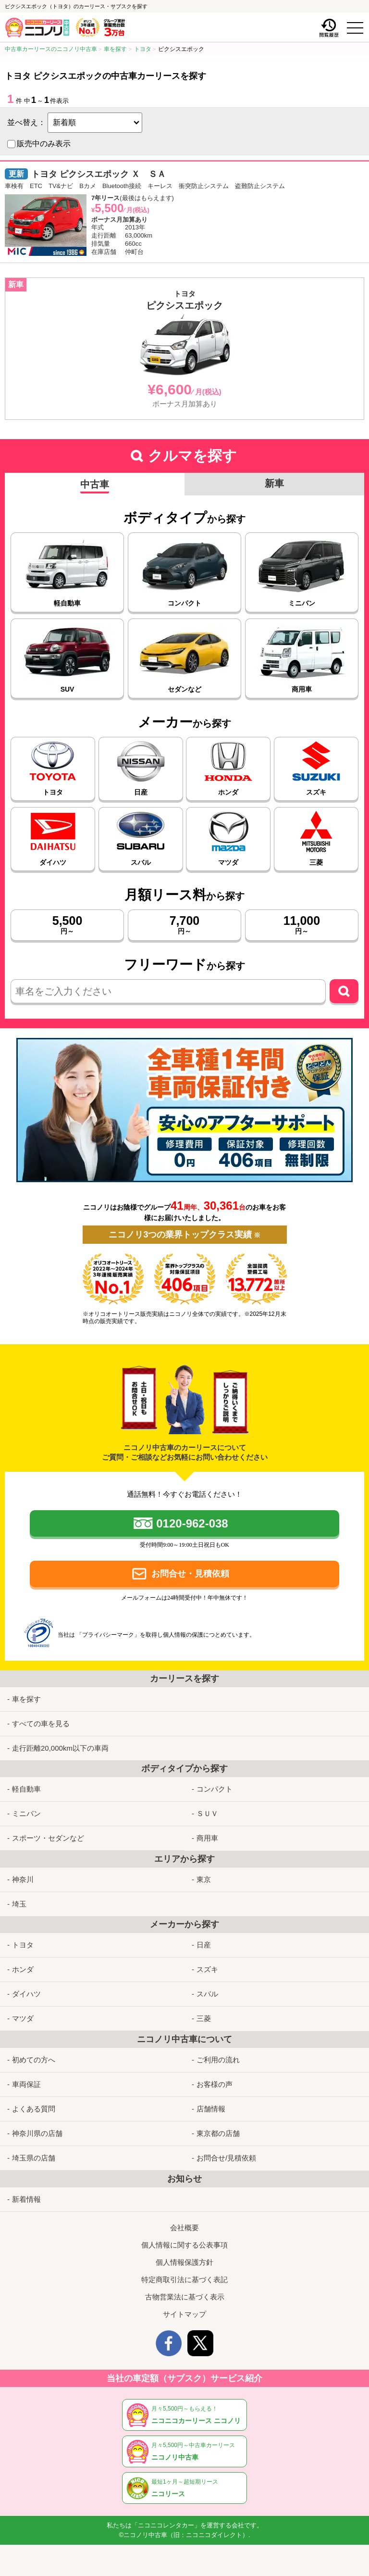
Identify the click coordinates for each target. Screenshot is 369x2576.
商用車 (207, 1828)
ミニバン (26, 1804)
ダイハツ (26, 1984)
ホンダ (23, 1960)
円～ (67, 924)
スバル (207, 1984)
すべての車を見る (41, 1714)
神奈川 (23, 1870)
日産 (204, 1935)
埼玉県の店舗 (33, 2148)
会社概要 (184, 2218)
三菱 (204, 2009)
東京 (204, 1870)
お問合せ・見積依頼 (190, 1573)
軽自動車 (26, 1779)
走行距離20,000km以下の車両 (60, 1738)
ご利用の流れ (218, 2050)
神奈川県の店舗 (37, 2124)
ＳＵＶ (207, 1804)
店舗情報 (211, 2099)
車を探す (26, 1689)
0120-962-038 (192, 1523)
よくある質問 (33, 2099)
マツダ (23, 2009)
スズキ (207, 1960)
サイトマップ (184, 2304)
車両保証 (26, 2075)
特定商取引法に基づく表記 (184, 2270)
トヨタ (23, 1935)
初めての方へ (33, 2050)
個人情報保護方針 (184, 2252)
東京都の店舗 (218, 2124)
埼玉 (19, 1894)
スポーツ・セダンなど (48, 1828)
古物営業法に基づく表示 (184, 2287)
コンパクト (215, 1779)
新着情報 (26, 2189)
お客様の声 (215, 2075)
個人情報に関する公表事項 (184, 2235)
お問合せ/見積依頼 (226, 2148)
